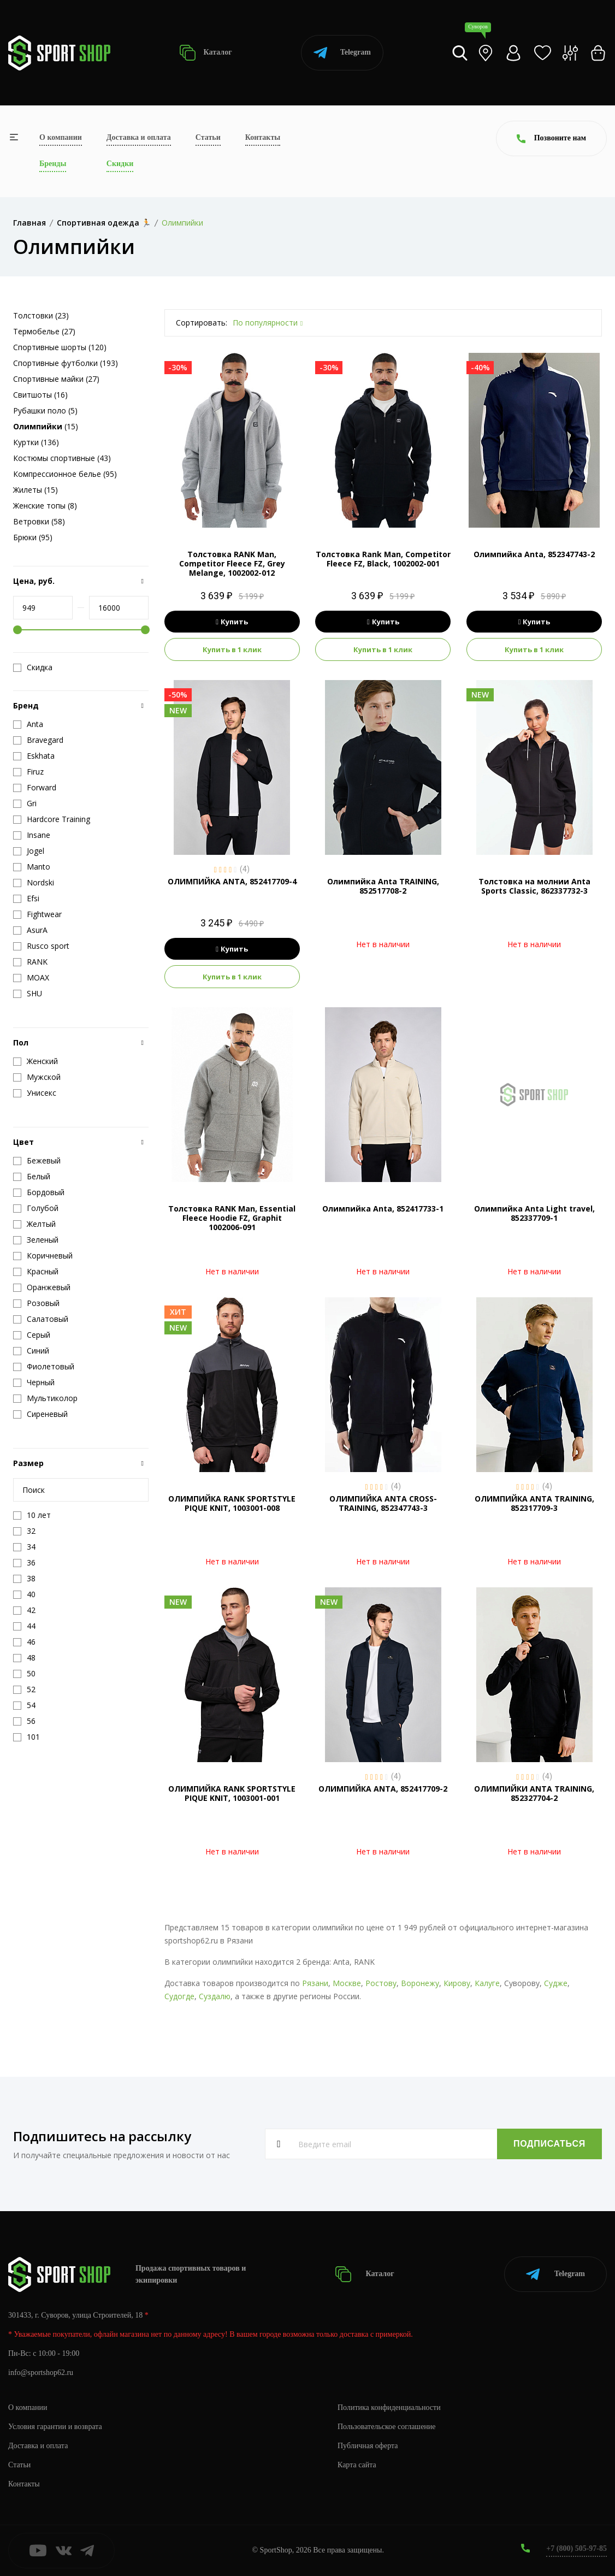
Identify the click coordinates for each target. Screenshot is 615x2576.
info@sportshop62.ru (40, 2372)
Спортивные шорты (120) (60, 347)
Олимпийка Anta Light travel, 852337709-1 (534, 1213)
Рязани (315, 1983)
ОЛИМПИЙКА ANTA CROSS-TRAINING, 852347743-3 (383, 1503)
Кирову (456, 1983)
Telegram (342, 53)
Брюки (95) (32, 537)
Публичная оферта (368, 2446)
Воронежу (420, 1983)
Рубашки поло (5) (45, 410)
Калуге (487, 1983)
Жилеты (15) (35, 490)
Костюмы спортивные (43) (62, 458)
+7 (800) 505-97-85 (576, 2548)
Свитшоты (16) (40, 394)
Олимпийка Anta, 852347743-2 (534, 554)
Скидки (120, 163)
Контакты (262, 137)
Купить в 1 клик (232, 649)
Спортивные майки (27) (56, 379)
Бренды (52, 163)
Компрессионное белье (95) (65, 474)
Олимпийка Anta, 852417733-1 (382, 1208)
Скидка (32, 667)
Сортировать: (201, 322)
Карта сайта (357, 2465)
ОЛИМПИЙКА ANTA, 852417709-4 (232, 881)
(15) (45, 426)
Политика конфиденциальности (389, 2407)
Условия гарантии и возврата (55, 2427)
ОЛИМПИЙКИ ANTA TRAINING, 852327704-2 (534, 1793)
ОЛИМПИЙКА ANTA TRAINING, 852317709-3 (534, 1503)
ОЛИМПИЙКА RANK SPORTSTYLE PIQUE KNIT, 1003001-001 (231, 1793)
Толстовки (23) (41, 315)
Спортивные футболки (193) (65, 363)
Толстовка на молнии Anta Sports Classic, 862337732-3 (534, 886)
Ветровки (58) (39, 521)
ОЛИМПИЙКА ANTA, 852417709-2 (382, 1788)
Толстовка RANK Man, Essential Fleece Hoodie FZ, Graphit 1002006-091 (231, 1217)
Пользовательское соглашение (387, 2427)
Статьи (208, 137)
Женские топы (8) (45, 505)
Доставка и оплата (139, 137)
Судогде (179, 1996)
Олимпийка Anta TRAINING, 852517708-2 (383, 886)
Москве (347, 1983)
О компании (60, 137)
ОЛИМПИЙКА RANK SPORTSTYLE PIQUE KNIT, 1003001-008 (231, 1503)
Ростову (381, 1983)
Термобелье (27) (44, 331)
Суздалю (214, 1996)
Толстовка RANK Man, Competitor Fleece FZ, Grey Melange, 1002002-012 (232, 563)
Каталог (205, 52)
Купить (232, 622)
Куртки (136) (36, 442)
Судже (555, 1983)
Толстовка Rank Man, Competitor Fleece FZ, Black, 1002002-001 (383, 559)
